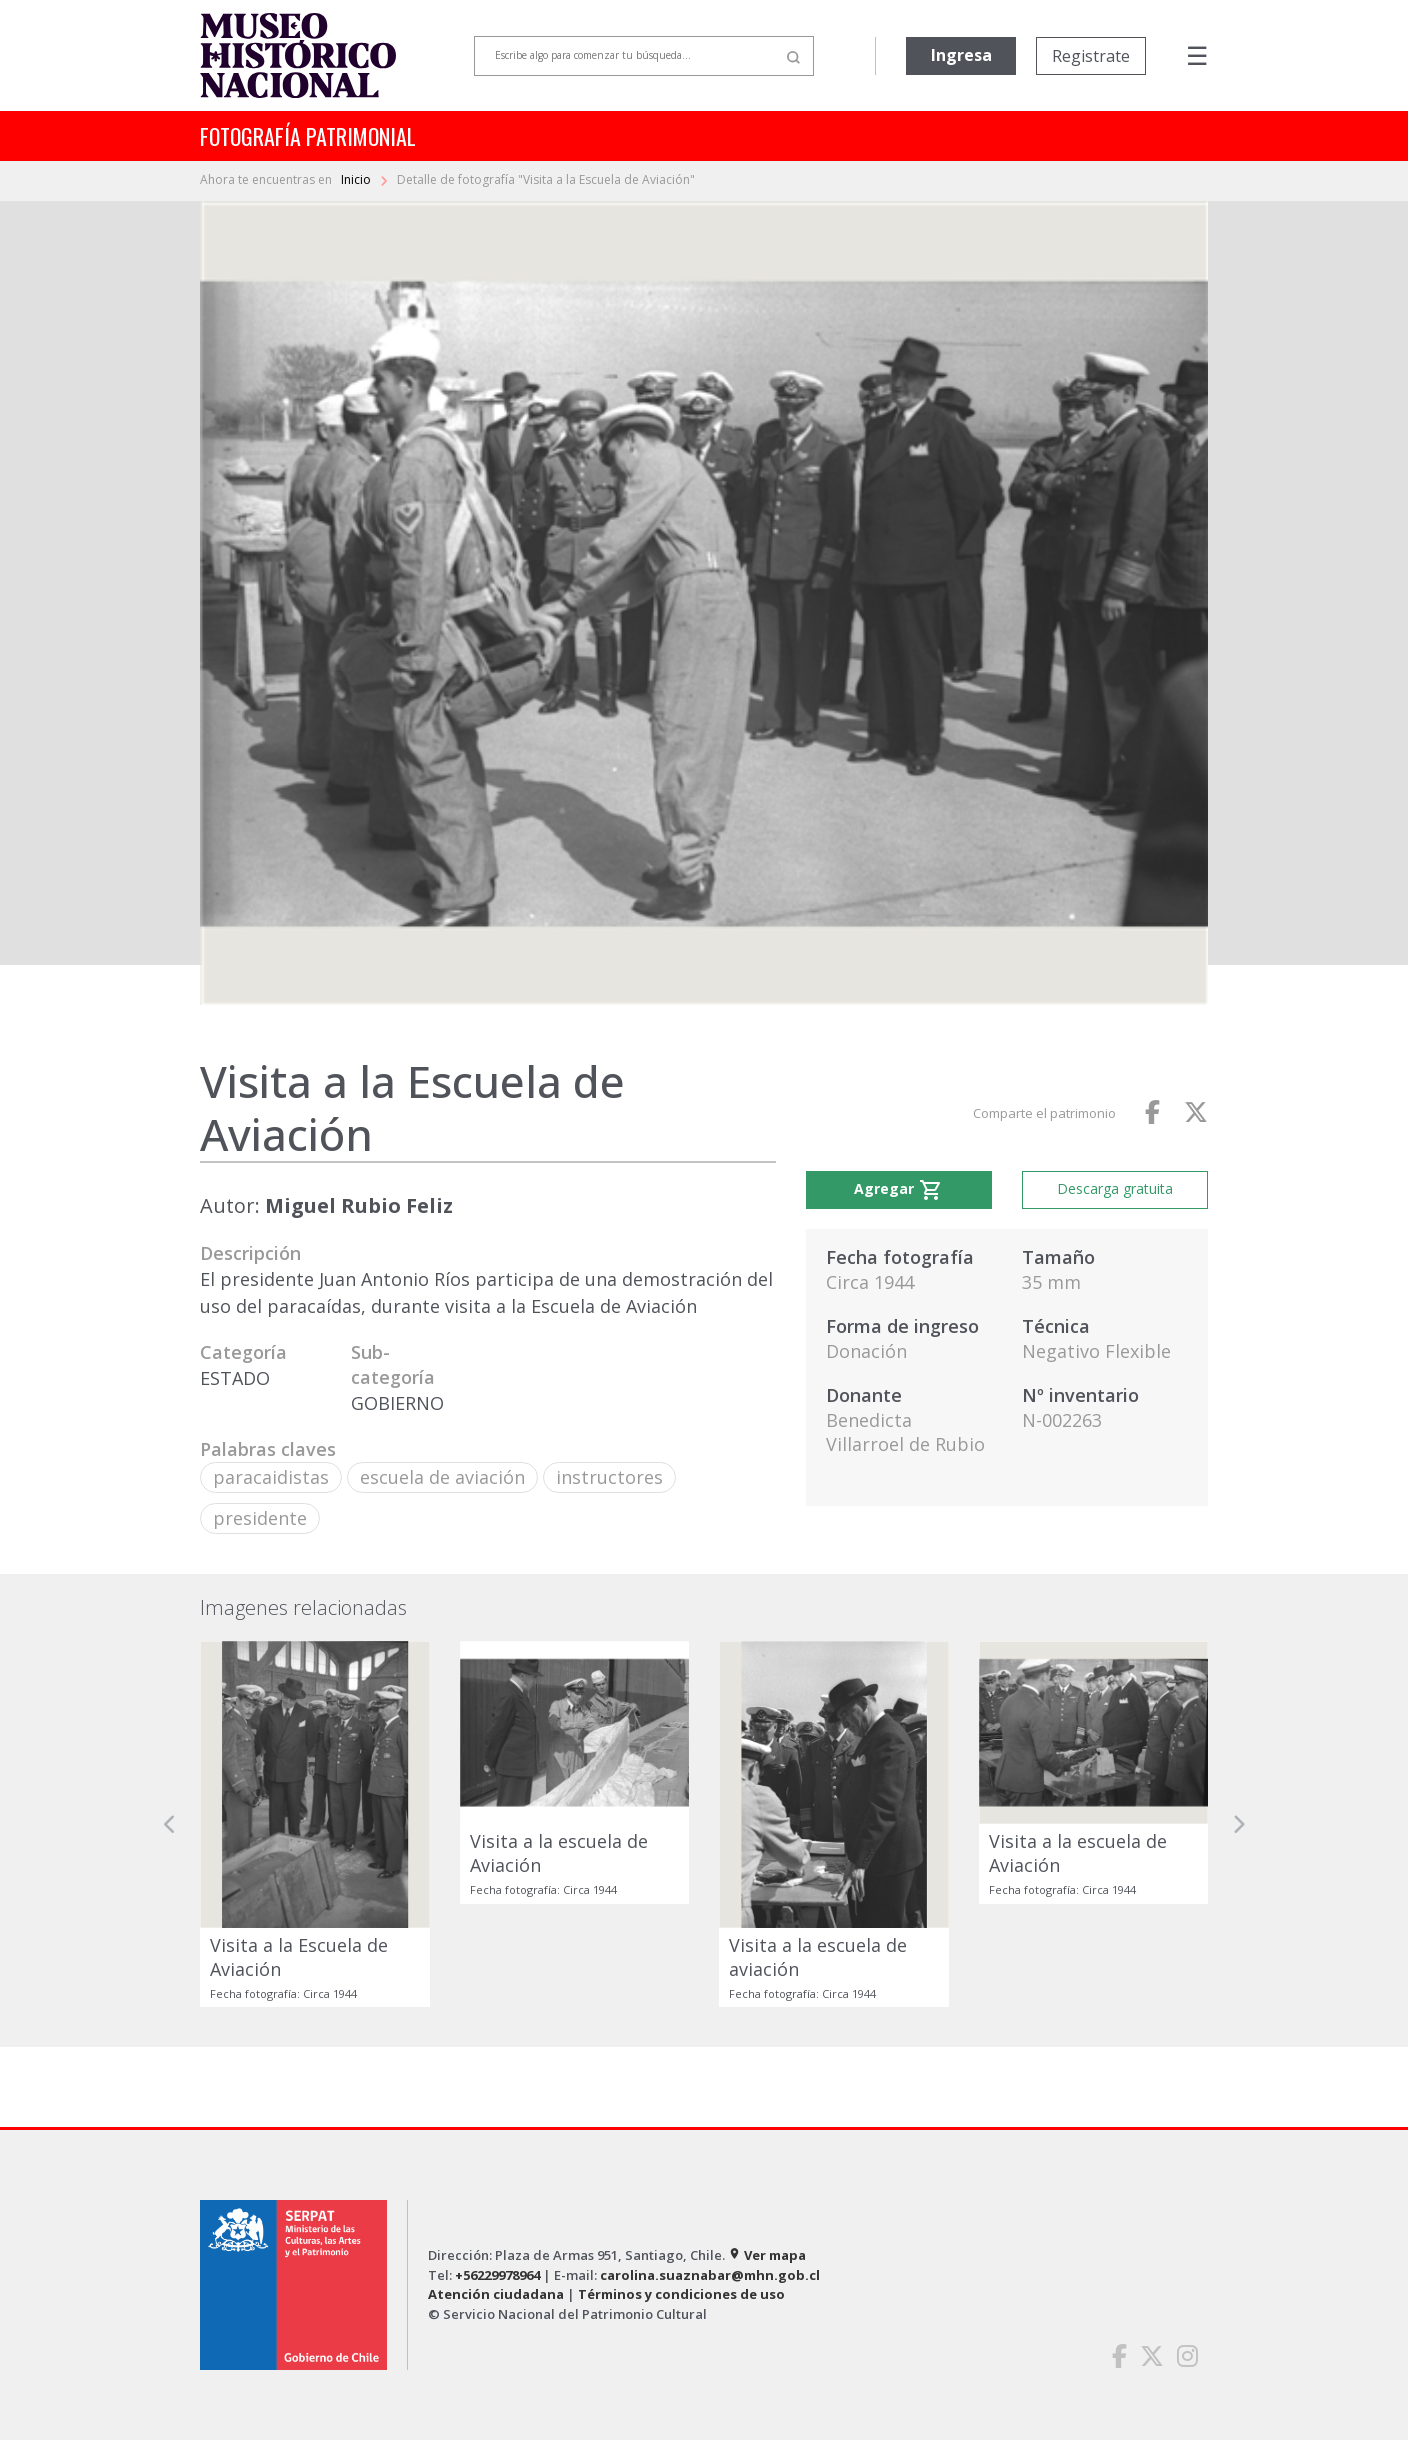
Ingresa (961, 55)
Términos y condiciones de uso (681, 2294)
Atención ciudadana (496, 2294)
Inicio (357, 179)
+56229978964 (497, 2275)
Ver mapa (767, 2255)
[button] (170, 1824)
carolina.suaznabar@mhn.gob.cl (710, 2275)
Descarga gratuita (1115, 1188)
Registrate (1091, 56)
